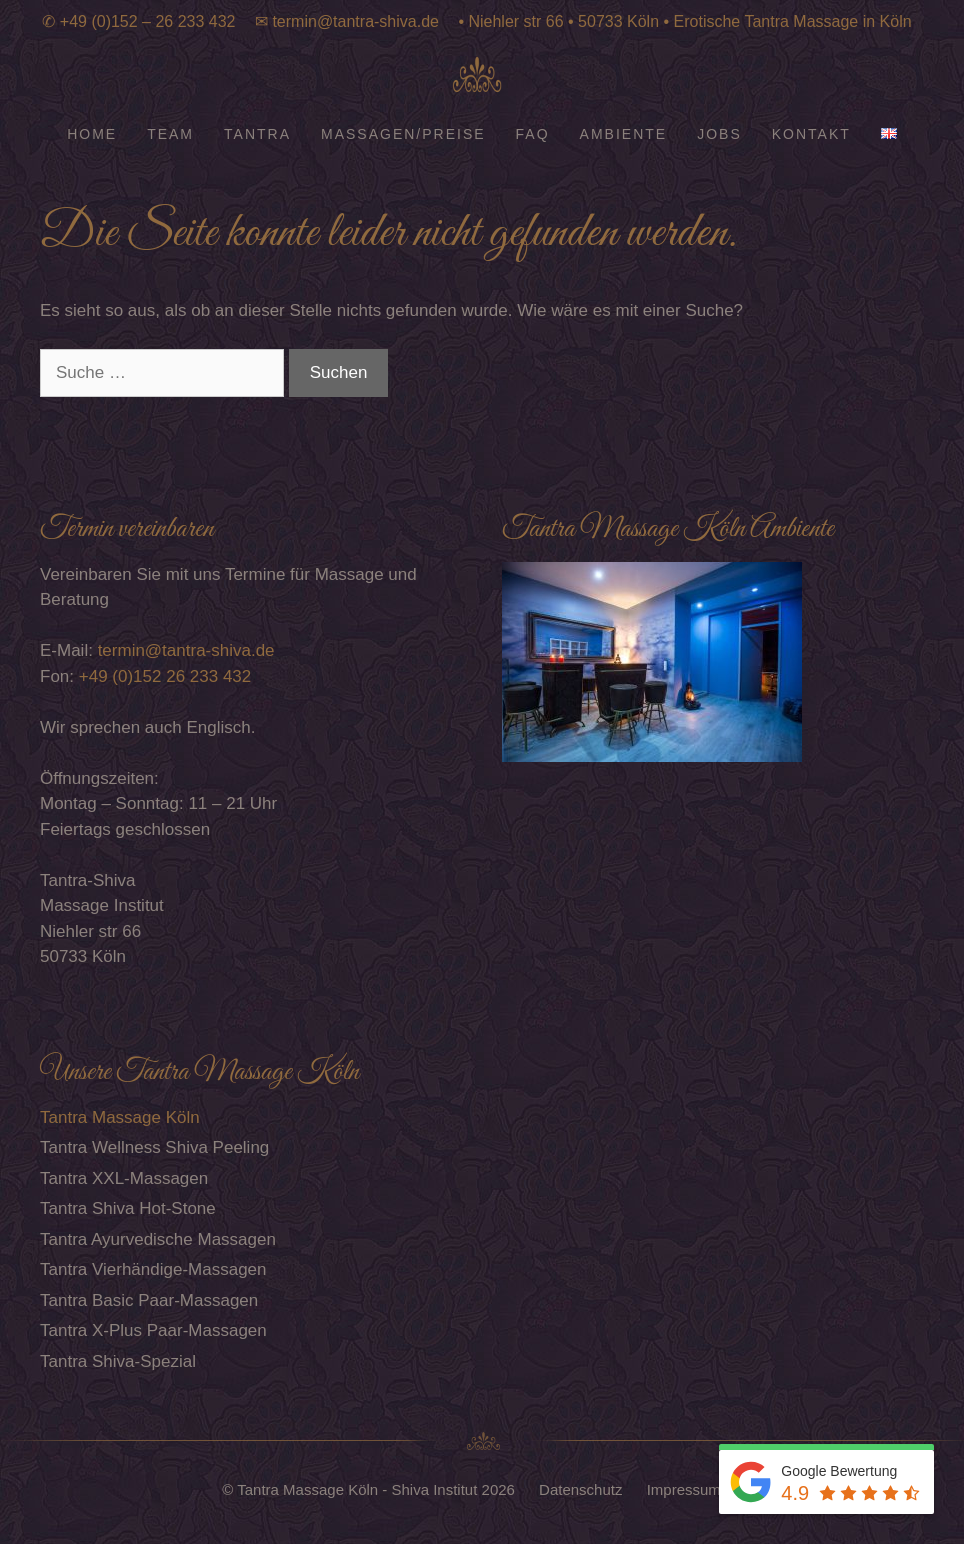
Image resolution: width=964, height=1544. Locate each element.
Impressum (686, 1489)
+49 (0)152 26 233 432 (165, 676)
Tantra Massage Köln (120, 1117)
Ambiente (624, 134)
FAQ (533, 134)
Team (170, 134)
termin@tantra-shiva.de (355, 21)
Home (92, 134)
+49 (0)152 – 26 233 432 (148, 21)
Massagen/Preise (403, 134)
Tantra (257, 134)
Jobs (719, 134)
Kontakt (811, 134)
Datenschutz (583, 1489)
